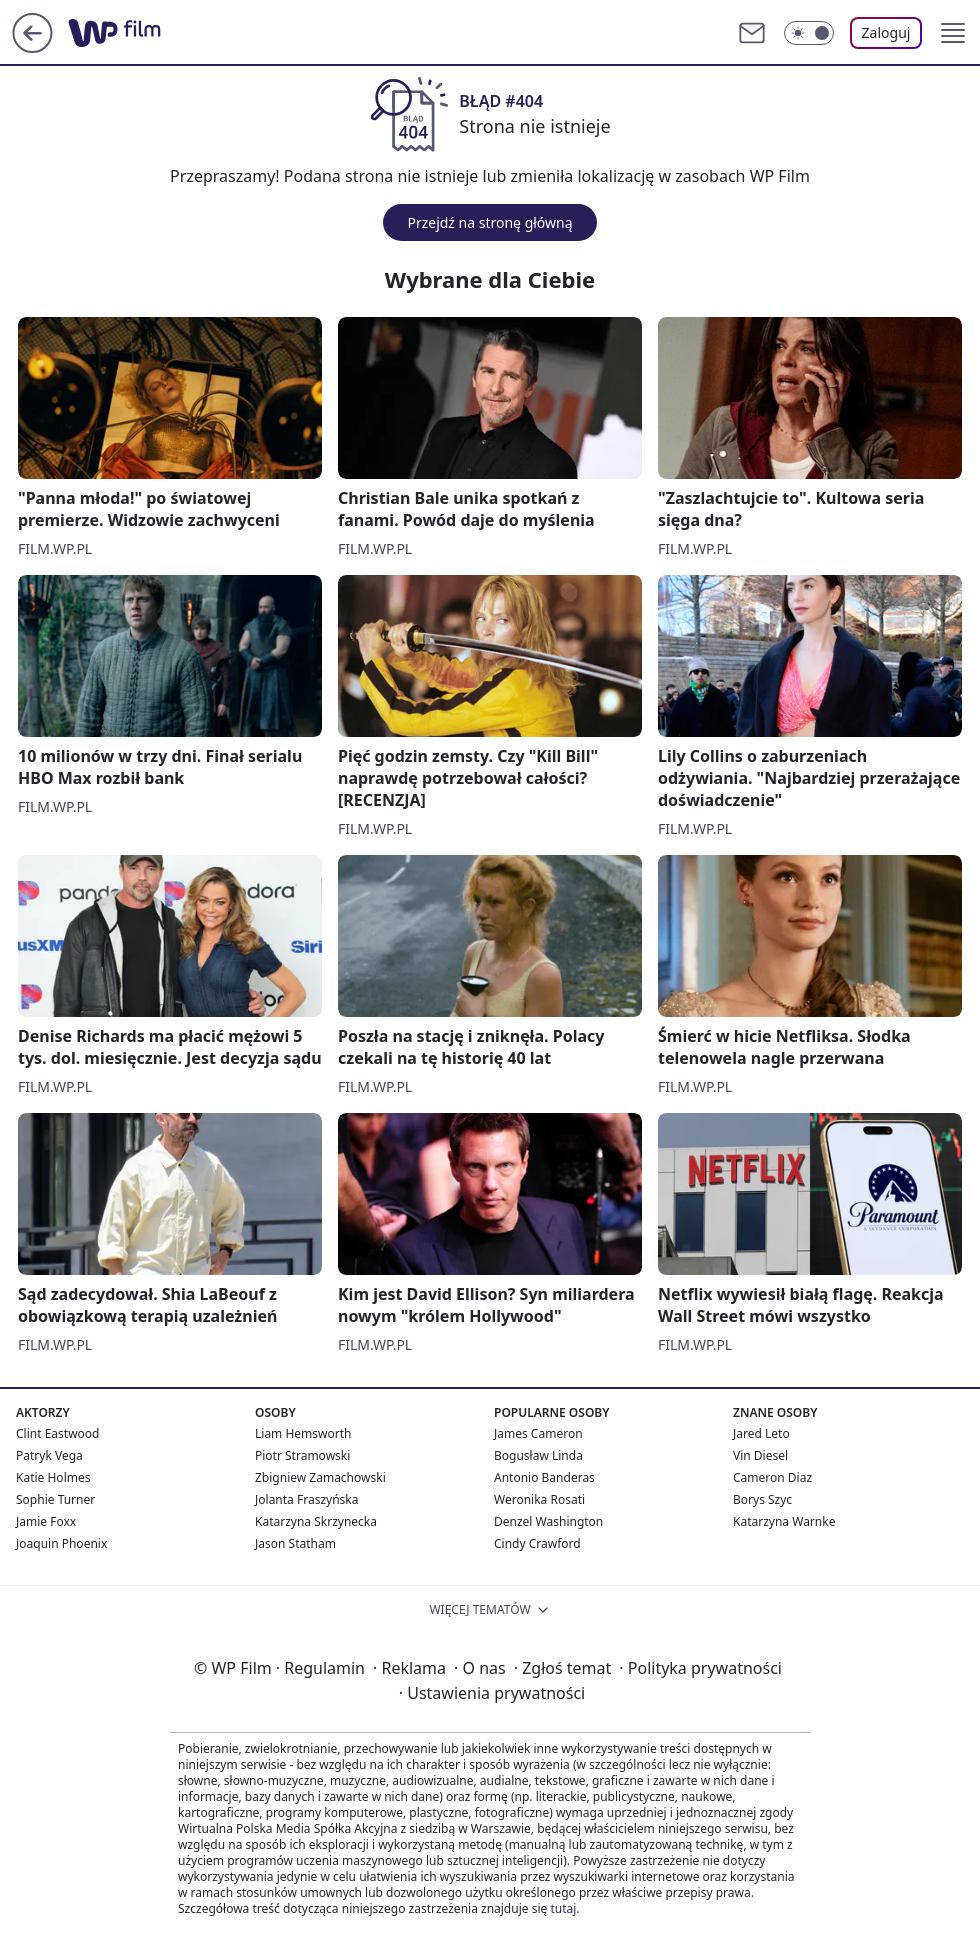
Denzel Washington (548, 1521)
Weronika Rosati (539, 1499)
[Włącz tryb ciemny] (809, 33)
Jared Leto (761, 1433)
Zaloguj (886, 32)
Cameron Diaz (772, 1477)
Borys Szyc (762, 1499)
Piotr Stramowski (302, 1455)
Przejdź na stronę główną (489, 222)
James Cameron (538, 1433)
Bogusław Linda (538, 1455)
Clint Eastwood (57, 1433)
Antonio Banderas (544, 1477)
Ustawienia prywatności (492, 1693)
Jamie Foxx (46, 1521)
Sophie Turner (55, 1499)
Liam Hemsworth (303, 1433)
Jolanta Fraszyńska (306, 1499)
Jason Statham (295, 1543)
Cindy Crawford (537, 1543)
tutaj (563, 1908)
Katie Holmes (53, 1477)
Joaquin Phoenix (61, 1543)
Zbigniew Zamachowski (320, 1477)
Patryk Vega (49, 1455)
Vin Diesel (760, 1455)
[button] (953, 33)
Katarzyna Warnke (784, 1521)
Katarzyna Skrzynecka (316, 1521)
